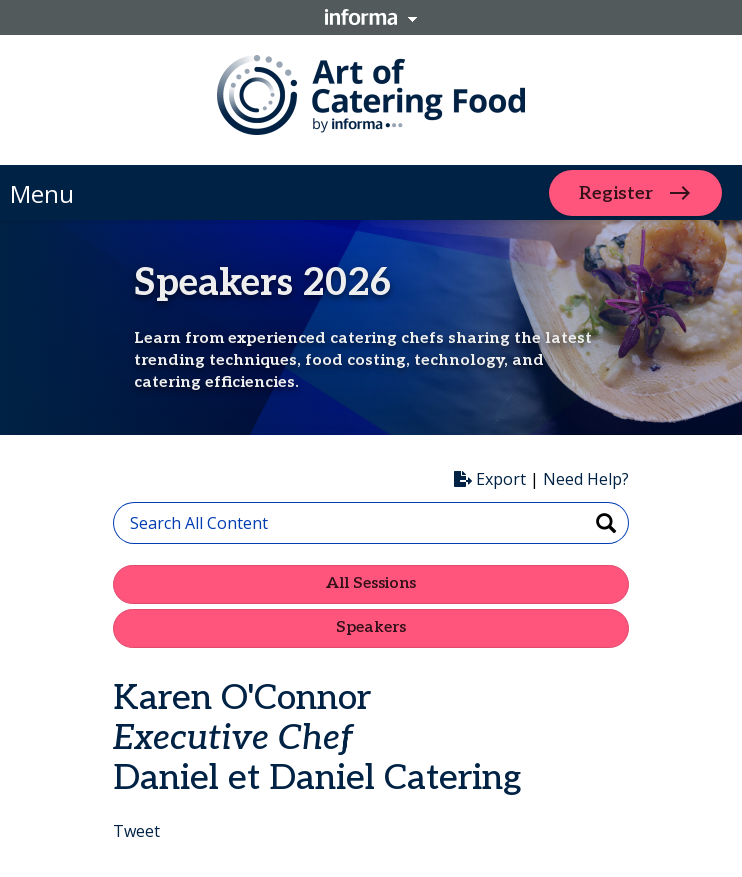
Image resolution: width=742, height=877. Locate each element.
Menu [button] (42, 193)
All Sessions (371, 583)
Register (616, 192)
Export (490, 479)
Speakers (371, 627)
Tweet (136, 831)
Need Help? (586, 479)
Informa (371, 17)
